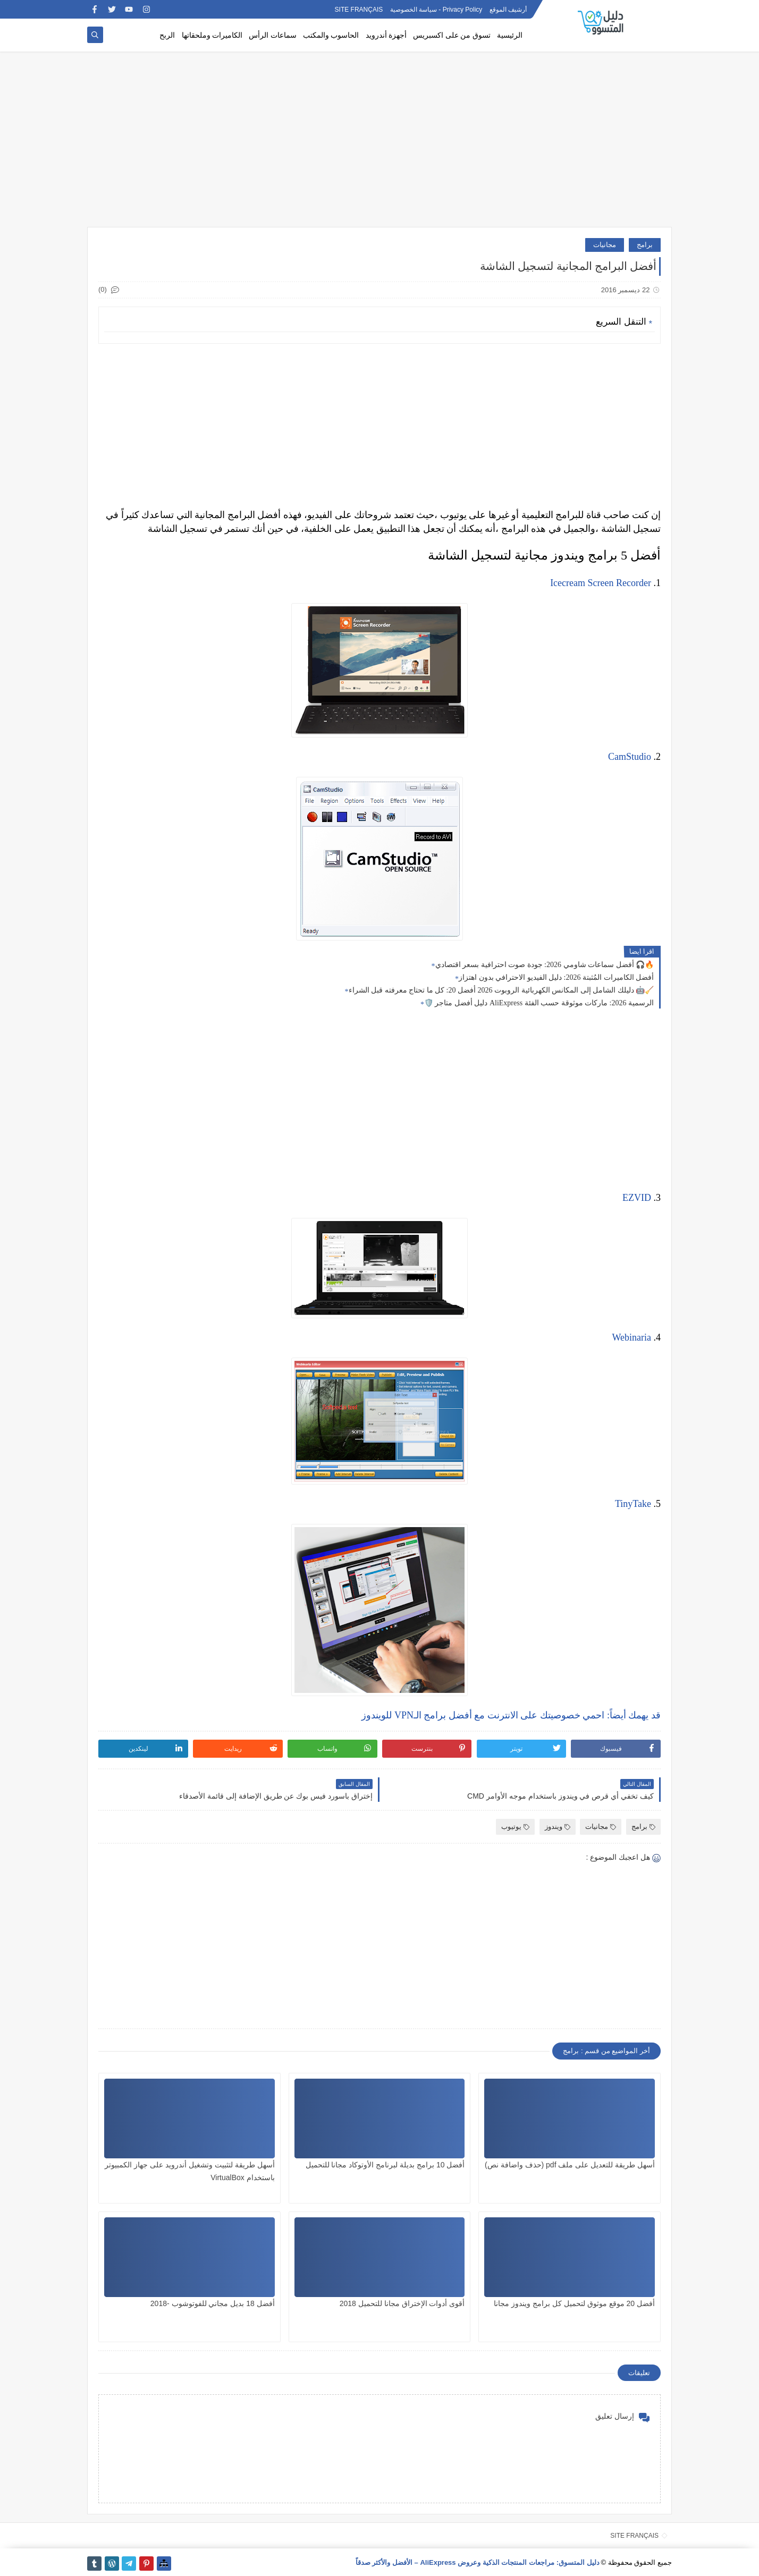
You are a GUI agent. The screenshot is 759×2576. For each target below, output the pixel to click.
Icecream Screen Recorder (600, 583)
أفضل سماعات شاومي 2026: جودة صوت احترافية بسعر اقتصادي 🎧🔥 (544, 965)
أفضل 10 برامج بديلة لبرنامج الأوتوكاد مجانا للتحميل (385, 2164)
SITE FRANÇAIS (359, 9)
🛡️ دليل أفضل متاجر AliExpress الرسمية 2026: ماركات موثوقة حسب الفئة (539, 1003)
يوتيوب (515, 1827)
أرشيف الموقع (508, 9)
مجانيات (604, 245)
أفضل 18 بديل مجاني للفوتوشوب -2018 (212, 2303)
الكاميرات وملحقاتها (212, 35)
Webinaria (631, 1337)
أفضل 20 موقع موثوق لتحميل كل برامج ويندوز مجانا (574, 2303)
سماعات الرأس (273, 35)
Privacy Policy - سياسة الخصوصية (436, 9)
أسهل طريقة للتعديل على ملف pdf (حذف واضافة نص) (570, 2164)
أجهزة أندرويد (386, 35)
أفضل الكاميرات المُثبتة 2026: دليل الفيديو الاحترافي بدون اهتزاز (556, 977)
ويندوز (557, 1827)
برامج (645, 245)
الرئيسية (509, 35)
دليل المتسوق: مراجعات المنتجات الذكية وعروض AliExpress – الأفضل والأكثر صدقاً (478, 2562)
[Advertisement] (379, 144)
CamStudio (629, 756)
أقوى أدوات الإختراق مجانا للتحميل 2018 (402, 2303)
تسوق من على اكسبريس (452, 35)
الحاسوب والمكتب (331, 35)
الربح (167, 35)
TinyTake (633, 1503)
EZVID (636, 1197)
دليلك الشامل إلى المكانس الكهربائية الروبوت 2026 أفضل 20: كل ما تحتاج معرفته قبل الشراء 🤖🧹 (501, 990)
